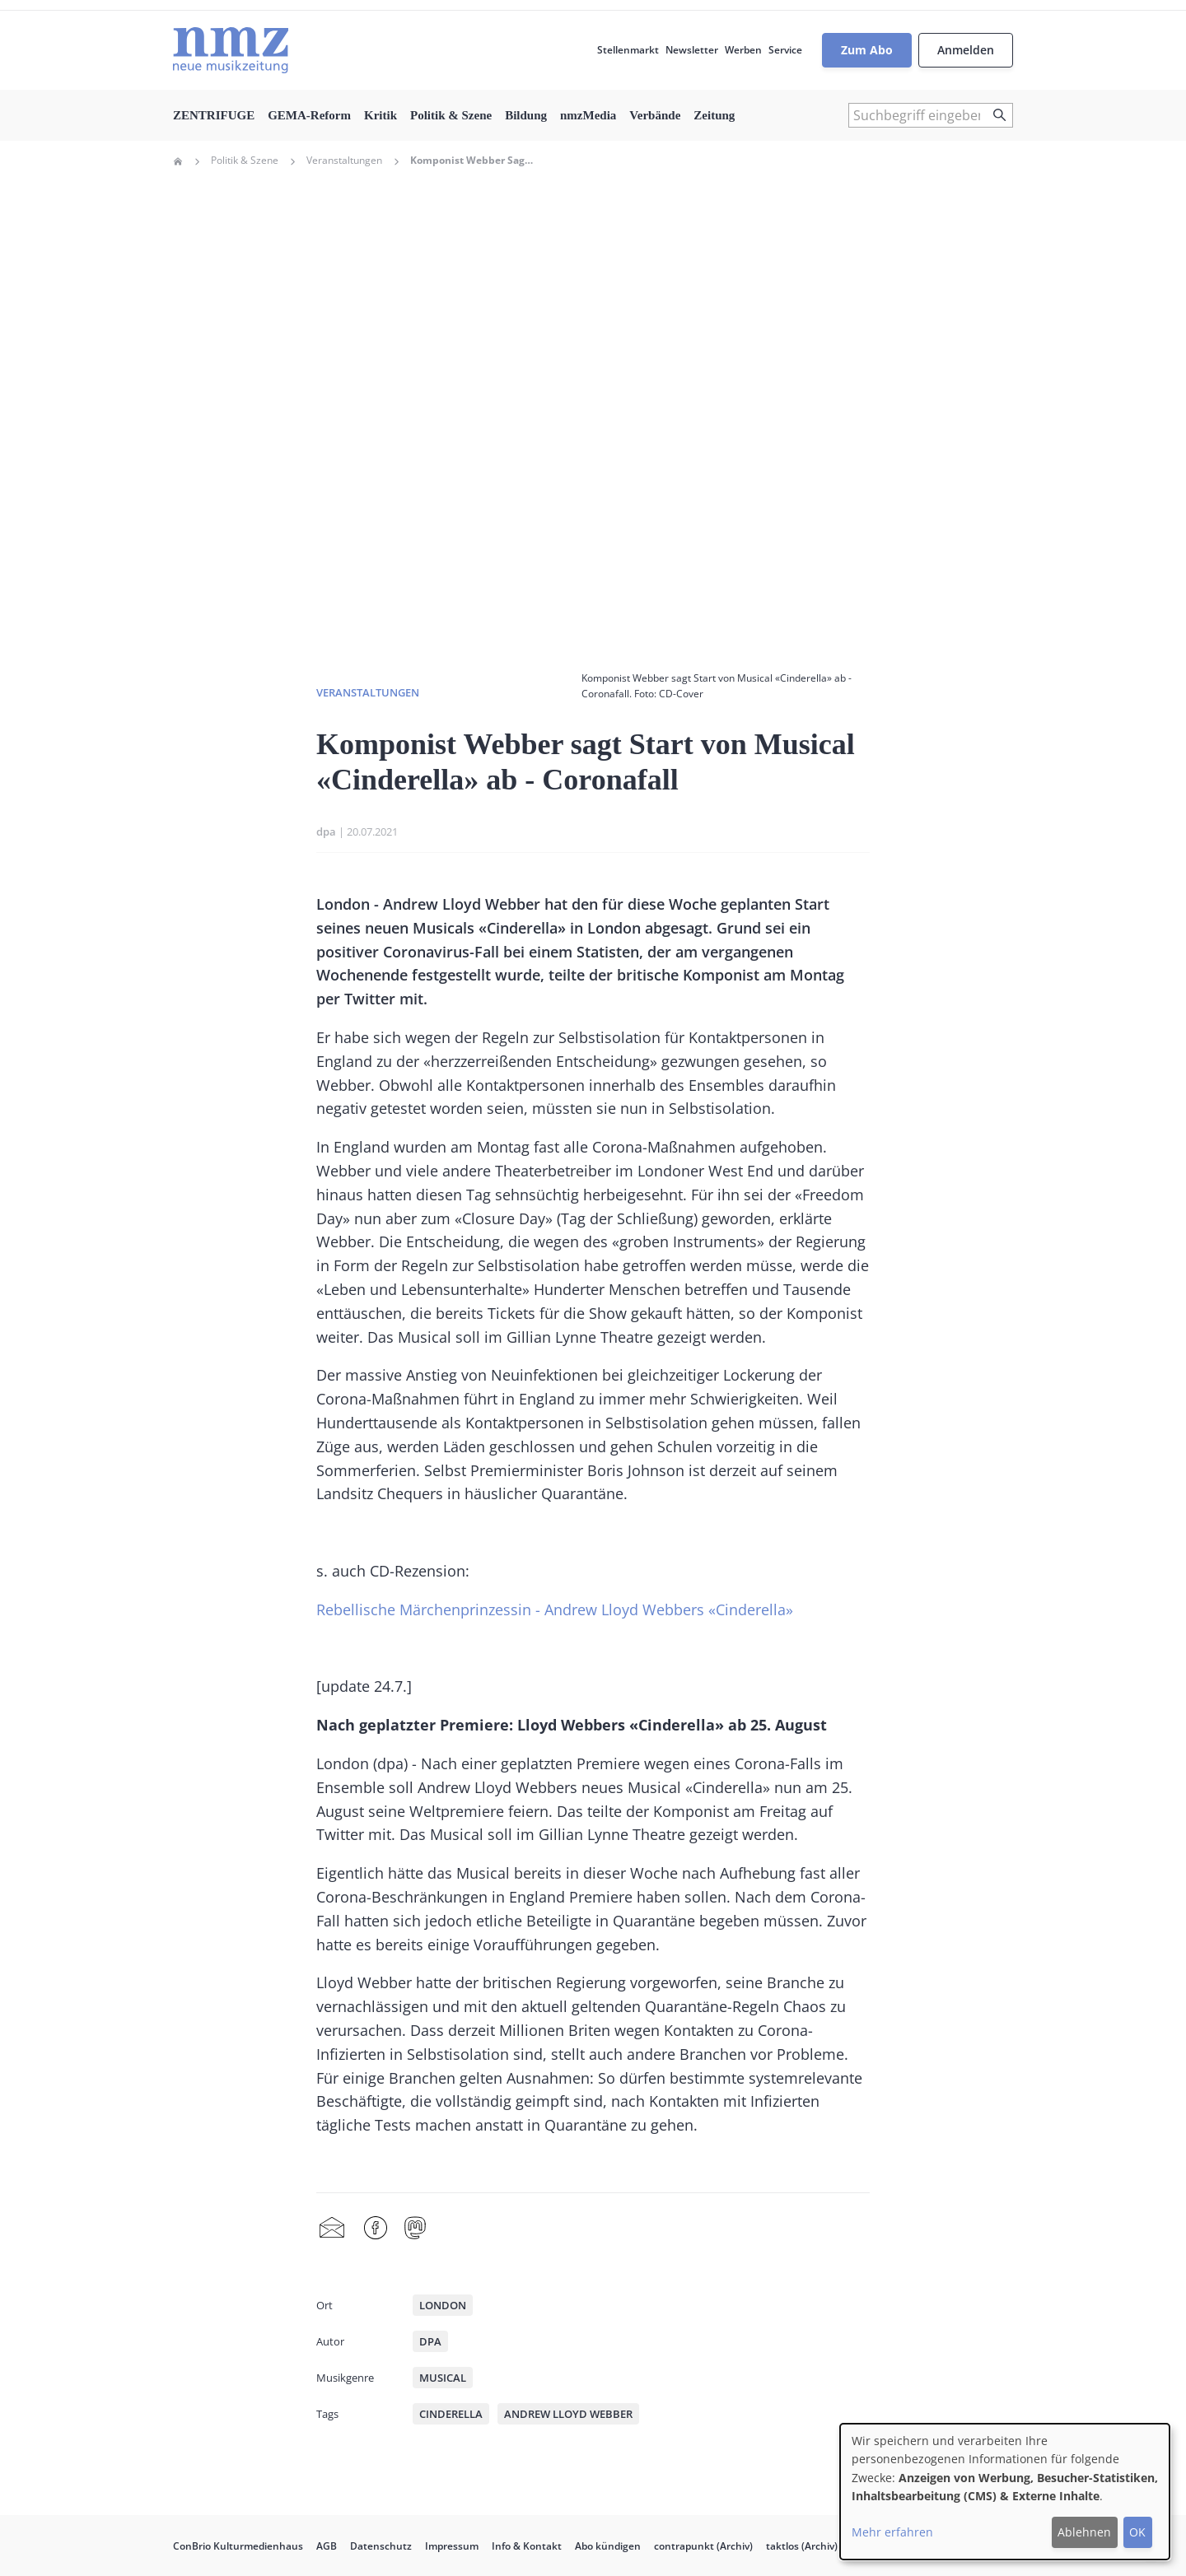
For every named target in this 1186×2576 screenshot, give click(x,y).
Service (785, 50)
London (442, 2305)
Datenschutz (381, 2546)
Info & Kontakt (527, 2546)
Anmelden (965, 50)
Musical (442, 2377)
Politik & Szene (451, 115)
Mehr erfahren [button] (892, 2532)
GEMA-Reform (309, 115)
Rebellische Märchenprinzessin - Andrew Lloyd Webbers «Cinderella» (554, 1609)
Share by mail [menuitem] (332, 2228)
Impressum (452, 2546)
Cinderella (451, 2413)
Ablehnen (1084, 2532)
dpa (326, 831)
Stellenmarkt (628, 50)
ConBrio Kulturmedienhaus (238, 2546)
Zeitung (714, 115)
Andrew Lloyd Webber (568, 2413)
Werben (743, 50)
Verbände (654, 115)
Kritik (380, 115)
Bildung (526, 115)
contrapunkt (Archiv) (703, 2546)
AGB (326, 2546)
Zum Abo (867, 50)
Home (178, 161)
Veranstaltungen (344, 160)
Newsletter (691, 50)
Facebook (375, 2228)
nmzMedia (588, 115)
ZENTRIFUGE (213, 115)
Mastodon (415, 2228)
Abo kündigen (608, 2546)
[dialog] (1005, 2492)
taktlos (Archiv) (802, 2546)
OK (1137, 2532)
